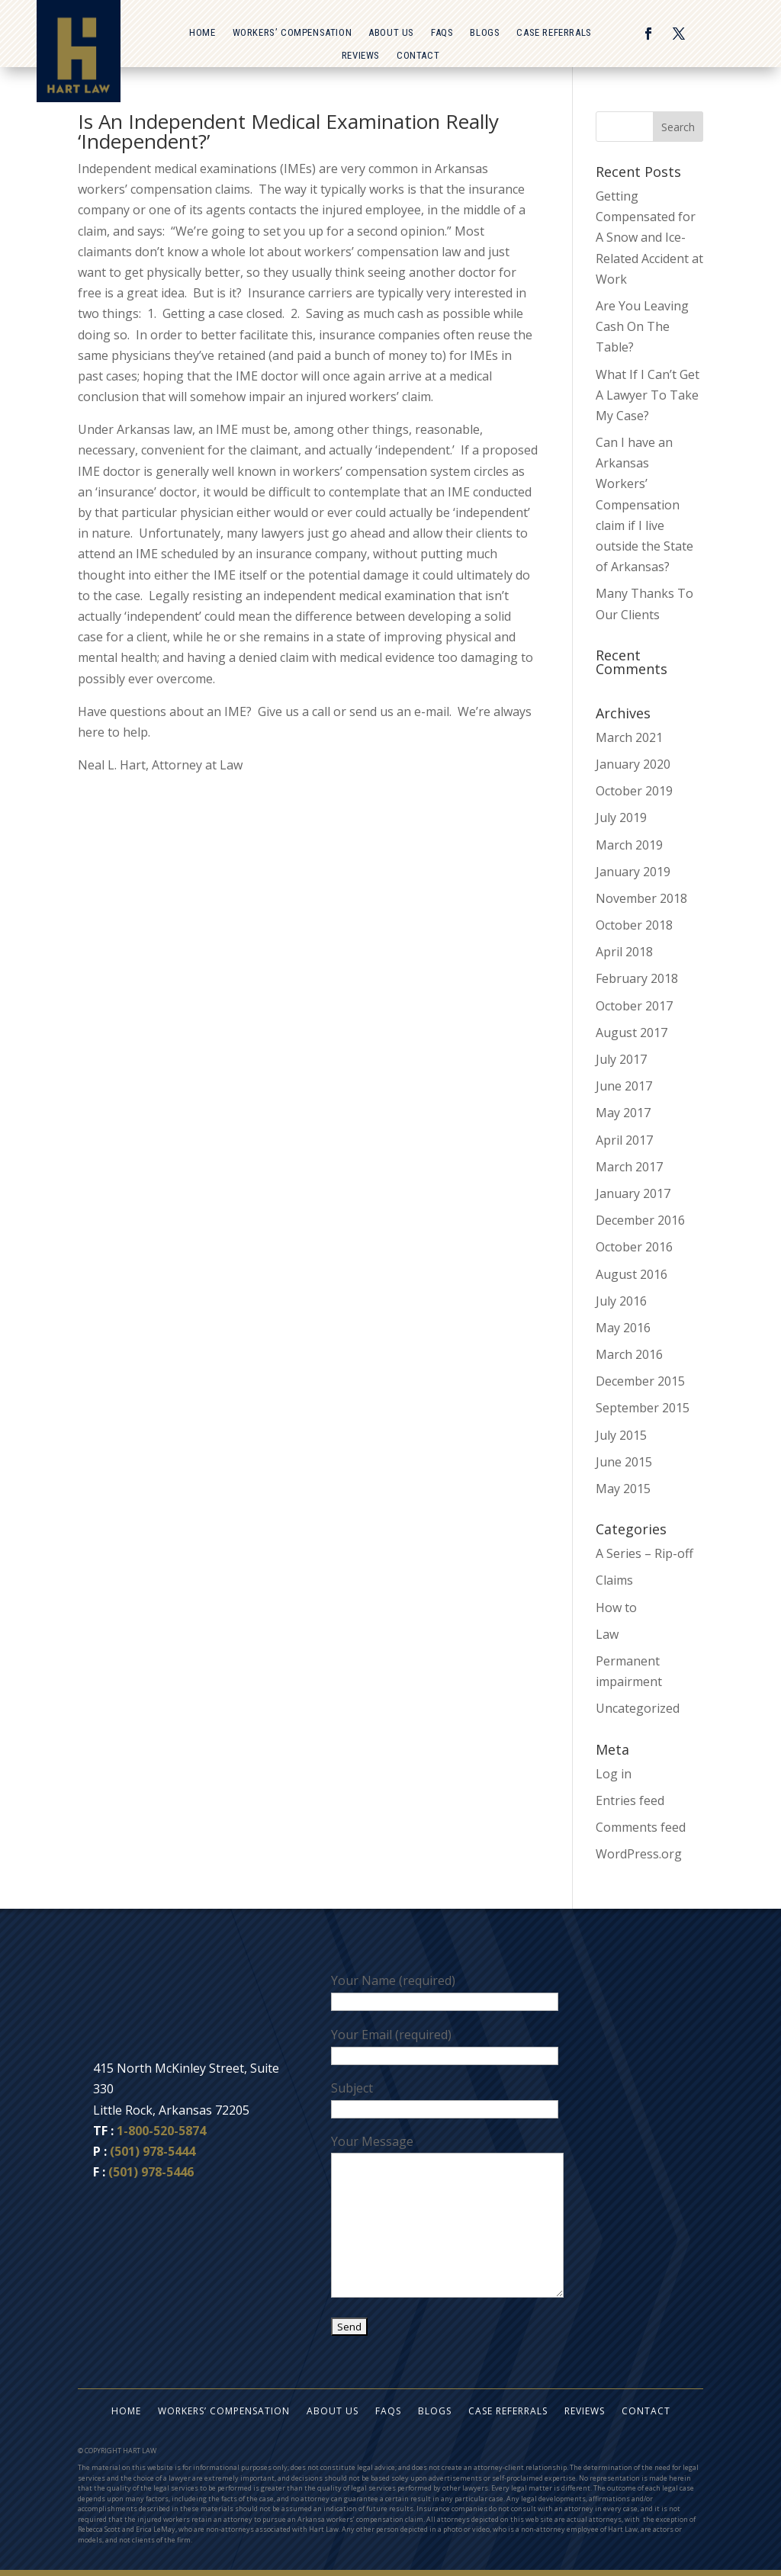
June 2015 (624, 1461)
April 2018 (624, 951)
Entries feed (630, 1800)
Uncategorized (638, 1708)
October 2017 (634, 1005)
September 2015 (642, 1407)
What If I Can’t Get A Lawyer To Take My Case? (647, 395)
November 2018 (641, 898)
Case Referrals (553, 32)
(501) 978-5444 (152, 2151)
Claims (614, 1580)
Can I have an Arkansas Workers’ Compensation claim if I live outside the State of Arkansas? (644, 504)
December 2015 (640, 1381)
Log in (614, 1773)
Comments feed (641, 1827)
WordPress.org (639, 1853)
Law (607, 1634)
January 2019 (633, 871)
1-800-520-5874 (161, 2130)
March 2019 (629, 845)
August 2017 (631, 1032)
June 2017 (624, 1086)
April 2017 (624, 1140)
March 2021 (629, 737)
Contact (418, 55)
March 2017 (629, 1166)
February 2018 (637, 978)
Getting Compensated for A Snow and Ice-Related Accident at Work (649, 237)
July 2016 (621, 1301)
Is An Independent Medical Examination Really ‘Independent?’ (288, 131)
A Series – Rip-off (644, 1553)
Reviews (361, 55)
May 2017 (623, 1112)
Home (202, 32)
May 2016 (623, 1327)
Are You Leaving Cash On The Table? (642, 326)
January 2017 (633, 1193)
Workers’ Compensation (292, 32)
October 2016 (634, 1246)
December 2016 (640, 1220)
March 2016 (629, 1354)
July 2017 (621, 1059)
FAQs (442, 32)
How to (616, 1607)
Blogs (485, 32)
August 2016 (631, 1274)
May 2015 (623, 1488)
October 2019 (634, 790)
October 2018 (634, 925)
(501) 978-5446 (151, 2171)
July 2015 (621, 1435)
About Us (391, 32)
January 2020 (633, 764)
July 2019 (621, 817)
